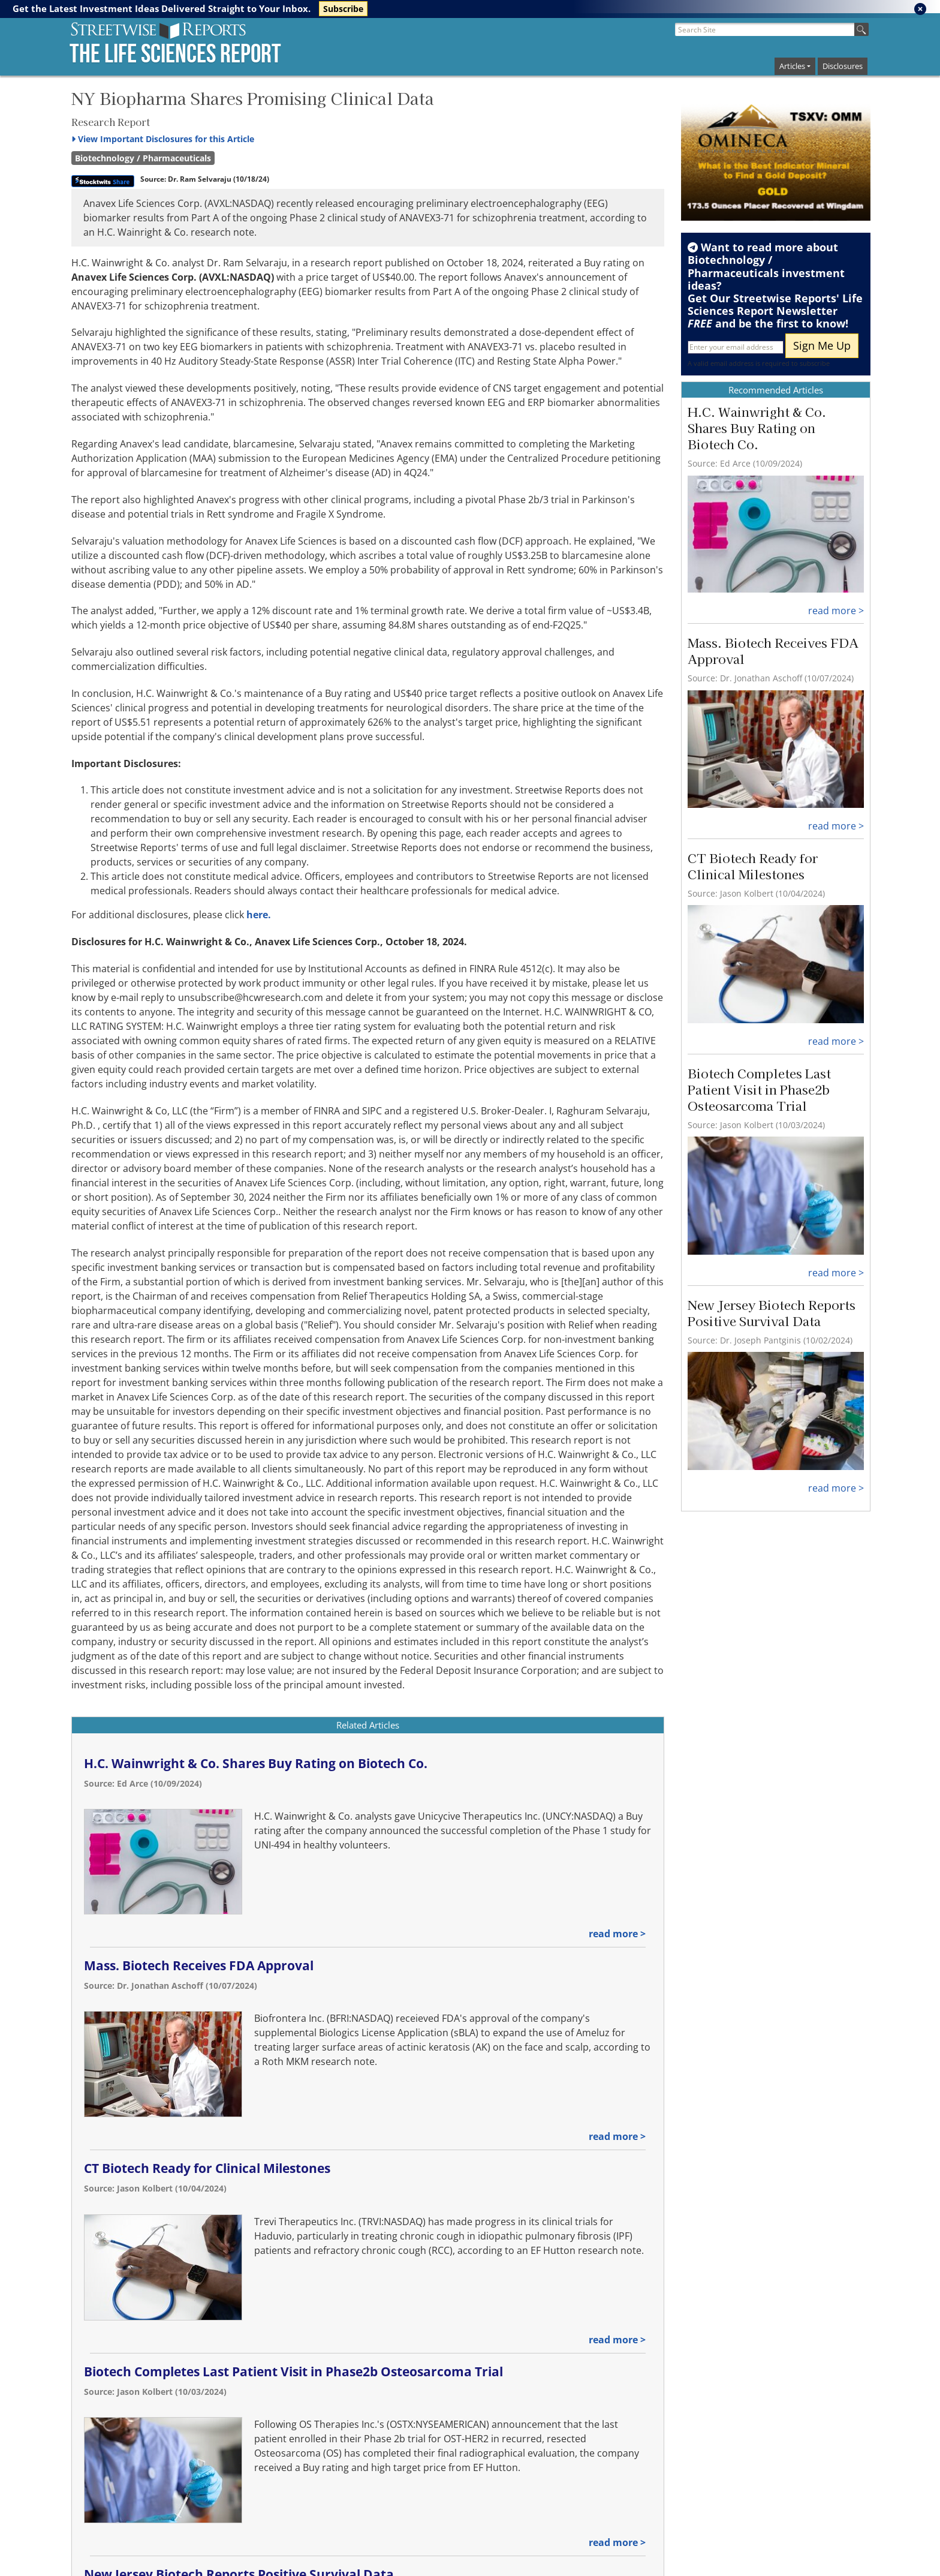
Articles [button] (792, 66)
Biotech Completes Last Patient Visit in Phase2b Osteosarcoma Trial (293, 2371)
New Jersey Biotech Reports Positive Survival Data (771, 1312)
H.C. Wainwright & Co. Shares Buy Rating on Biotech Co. (255, 1763)
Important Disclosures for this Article (162, 139)
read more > (617, 1933)
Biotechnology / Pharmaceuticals (143, 158)
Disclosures (842, 66)
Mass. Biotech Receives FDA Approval (199, 1965)
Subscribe (343, 8)
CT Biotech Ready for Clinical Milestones (207, 2168)
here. (258, 914)
